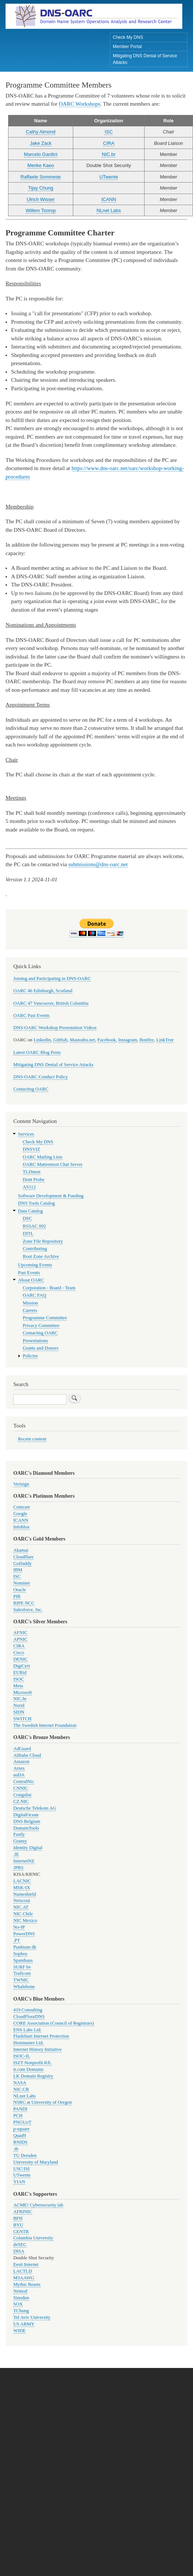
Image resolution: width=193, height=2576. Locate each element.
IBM (17, 1569)
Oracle (19, 1589)
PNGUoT (22, 2122)
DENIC (20, 1659)
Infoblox (21, 1526)
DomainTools (26, 1828)
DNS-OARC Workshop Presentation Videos (54, 1027)
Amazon (21, 1761)
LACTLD (22, 2271)
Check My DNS (128, 37)
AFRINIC (22, 2211)
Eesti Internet (26, 2264)
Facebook (107, 1039)
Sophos (20, 1953)
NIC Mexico (25, 1920)
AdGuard (22, 1748)
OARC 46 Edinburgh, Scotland (42, 990)
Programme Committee (45, 1317)
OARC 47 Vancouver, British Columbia (50, 1003)
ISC (108, 132)
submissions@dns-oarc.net (98, 864)
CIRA (109, 143)
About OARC (31, 1280)
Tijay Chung (40, 188)
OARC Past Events (31, 1015)
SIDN (18, 1712)
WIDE (19, 2330)
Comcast (21, 1507)
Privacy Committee (41, 1325)
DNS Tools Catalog (36, 1203)
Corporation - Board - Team (49, 1287)
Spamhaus (23, 1960)
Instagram (127, 1039)
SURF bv (22, 1967)
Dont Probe (34, 1179)
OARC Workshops (79, 104)
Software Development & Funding (51, 1195)
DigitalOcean (25, 1814)
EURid (20, 1672)
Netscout (21, 1900)
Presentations (35, 1340)
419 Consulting (27, 2009)
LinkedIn (42, 1039)
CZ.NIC (21, 1801)
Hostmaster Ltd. (28, 2042)
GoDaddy (22, 1563)
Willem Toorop (40, 210)
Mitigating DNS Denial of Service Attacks (145, 59)
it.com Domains (28, 2069)
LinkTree (165, 1039)
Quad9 (19, 2135)
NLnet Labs (108, 210)
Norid (18, 1705)
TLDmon (32, 1171)
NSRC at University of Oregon (42, 2102)
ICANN (108, 199)
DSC (27, 1218)
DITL (28, 1233)
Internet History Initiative (37, 2049)
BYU (18, 2225)
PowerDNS (24, 1933)
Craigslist (22, 1794)
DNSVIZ (31, 1149)
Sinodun (21, 2297)
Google (20, 1513)
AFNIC (20, 1632)
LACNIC (22, 1880)
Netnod (20, 2291)
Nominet (21, 1583)
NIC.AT (20, 1907)
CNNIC (20, 1788)
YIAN (19, 2181)
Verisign (21, 1484)
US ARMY (23, 2324)
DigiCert (21, 1665)
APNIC (20, 1639)
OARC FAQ (34, 1295)
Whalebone (24, 1986)
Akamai (20, 1550)
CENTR (21, 2231)
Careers (30, 1310)
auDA (19, 1774)
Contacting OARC (30, 1089)
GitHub (60, 1039)
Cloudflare (23, 1556)
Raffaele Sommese (41, 177)
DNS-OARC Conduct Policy (40, 1076)
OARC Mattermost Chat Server (53, 1164)
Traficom (22, 1973)
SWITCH (22, 1718)
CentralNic (23, 1781)
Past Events (29, 1272)
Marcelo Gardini (41, 154)
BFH (18, 2218)
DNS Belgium (26, 1821)
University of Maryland (35, 2162)
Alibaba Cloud (27, 1755)
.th (15, 2148)
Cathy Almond (40, 132)
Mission (30, 1303)
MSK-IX (21, 1887)
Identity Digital (27, 1847)
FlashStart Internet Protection (41, 2036)
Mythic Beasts (27, 2284)
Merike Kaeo (40, 165)
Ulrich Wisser (41, 199)
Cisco (18, 1652)
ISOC (18, 1679)
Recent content (32, 1439)
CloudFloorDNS (29, 2016)
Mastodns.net (82, 1039)
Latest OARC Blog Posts (37, 1052)
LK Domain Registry (33, 2076)
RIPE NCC (23, 1603)
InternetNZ (23, 1861)
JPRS (18, 1867)
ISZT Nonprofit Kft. (32, 2062)
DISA (18, 2251)
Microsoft (22, 1692)
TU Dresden (25, 2155)
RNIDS (20, 2142)
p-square (21, 2128)
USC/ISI (21, 2168)
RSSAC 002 (34, 1226)
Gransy (20, 1841)
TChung (21, 2310)
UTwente (108, 177)
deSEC (20, 2244)
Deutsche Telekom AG (34, 1808)
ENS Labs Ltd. (27, 2029)
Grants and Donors (41, 1348)
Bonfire (146, 1039)
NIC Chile (23, 1913)
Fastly (19, 1834)
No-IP (19, 1927)
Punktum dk (24, 1947)
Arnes (19, 1768)
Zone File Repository (43, 1241)
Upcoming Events (35, 1264)
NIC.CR (21, 2089)
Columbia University (33, 2237)
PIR (17, 1596)
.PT (16, 1940)
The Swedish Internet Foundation (45, 1725)
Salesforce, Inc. (28, 1609)
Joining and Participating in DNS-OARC (52, 978)
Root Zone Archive (41, 1256)
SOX (18, 2304)
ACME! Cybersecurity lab (38, 2205)
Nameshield (24, 1894)
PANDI (20, 2108)
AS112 (29, 1187)
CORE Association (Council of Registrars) (53, 2023)
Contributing (35, 1248)
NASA (19, 2082)
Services (26, 1134)
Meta (18, 1685)
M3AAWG (23, 2277)
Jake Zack (40, 143)
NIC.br (108, 154)
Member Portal (127, 46)
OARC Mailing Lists (42, 1157)
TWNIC (21, 1980)
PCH (18, 2115)
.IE (16, 1854)
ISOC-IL (21, 2056)
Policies (30, 1355)
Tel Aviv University (31, 2317)
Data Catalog (30, 1211)
